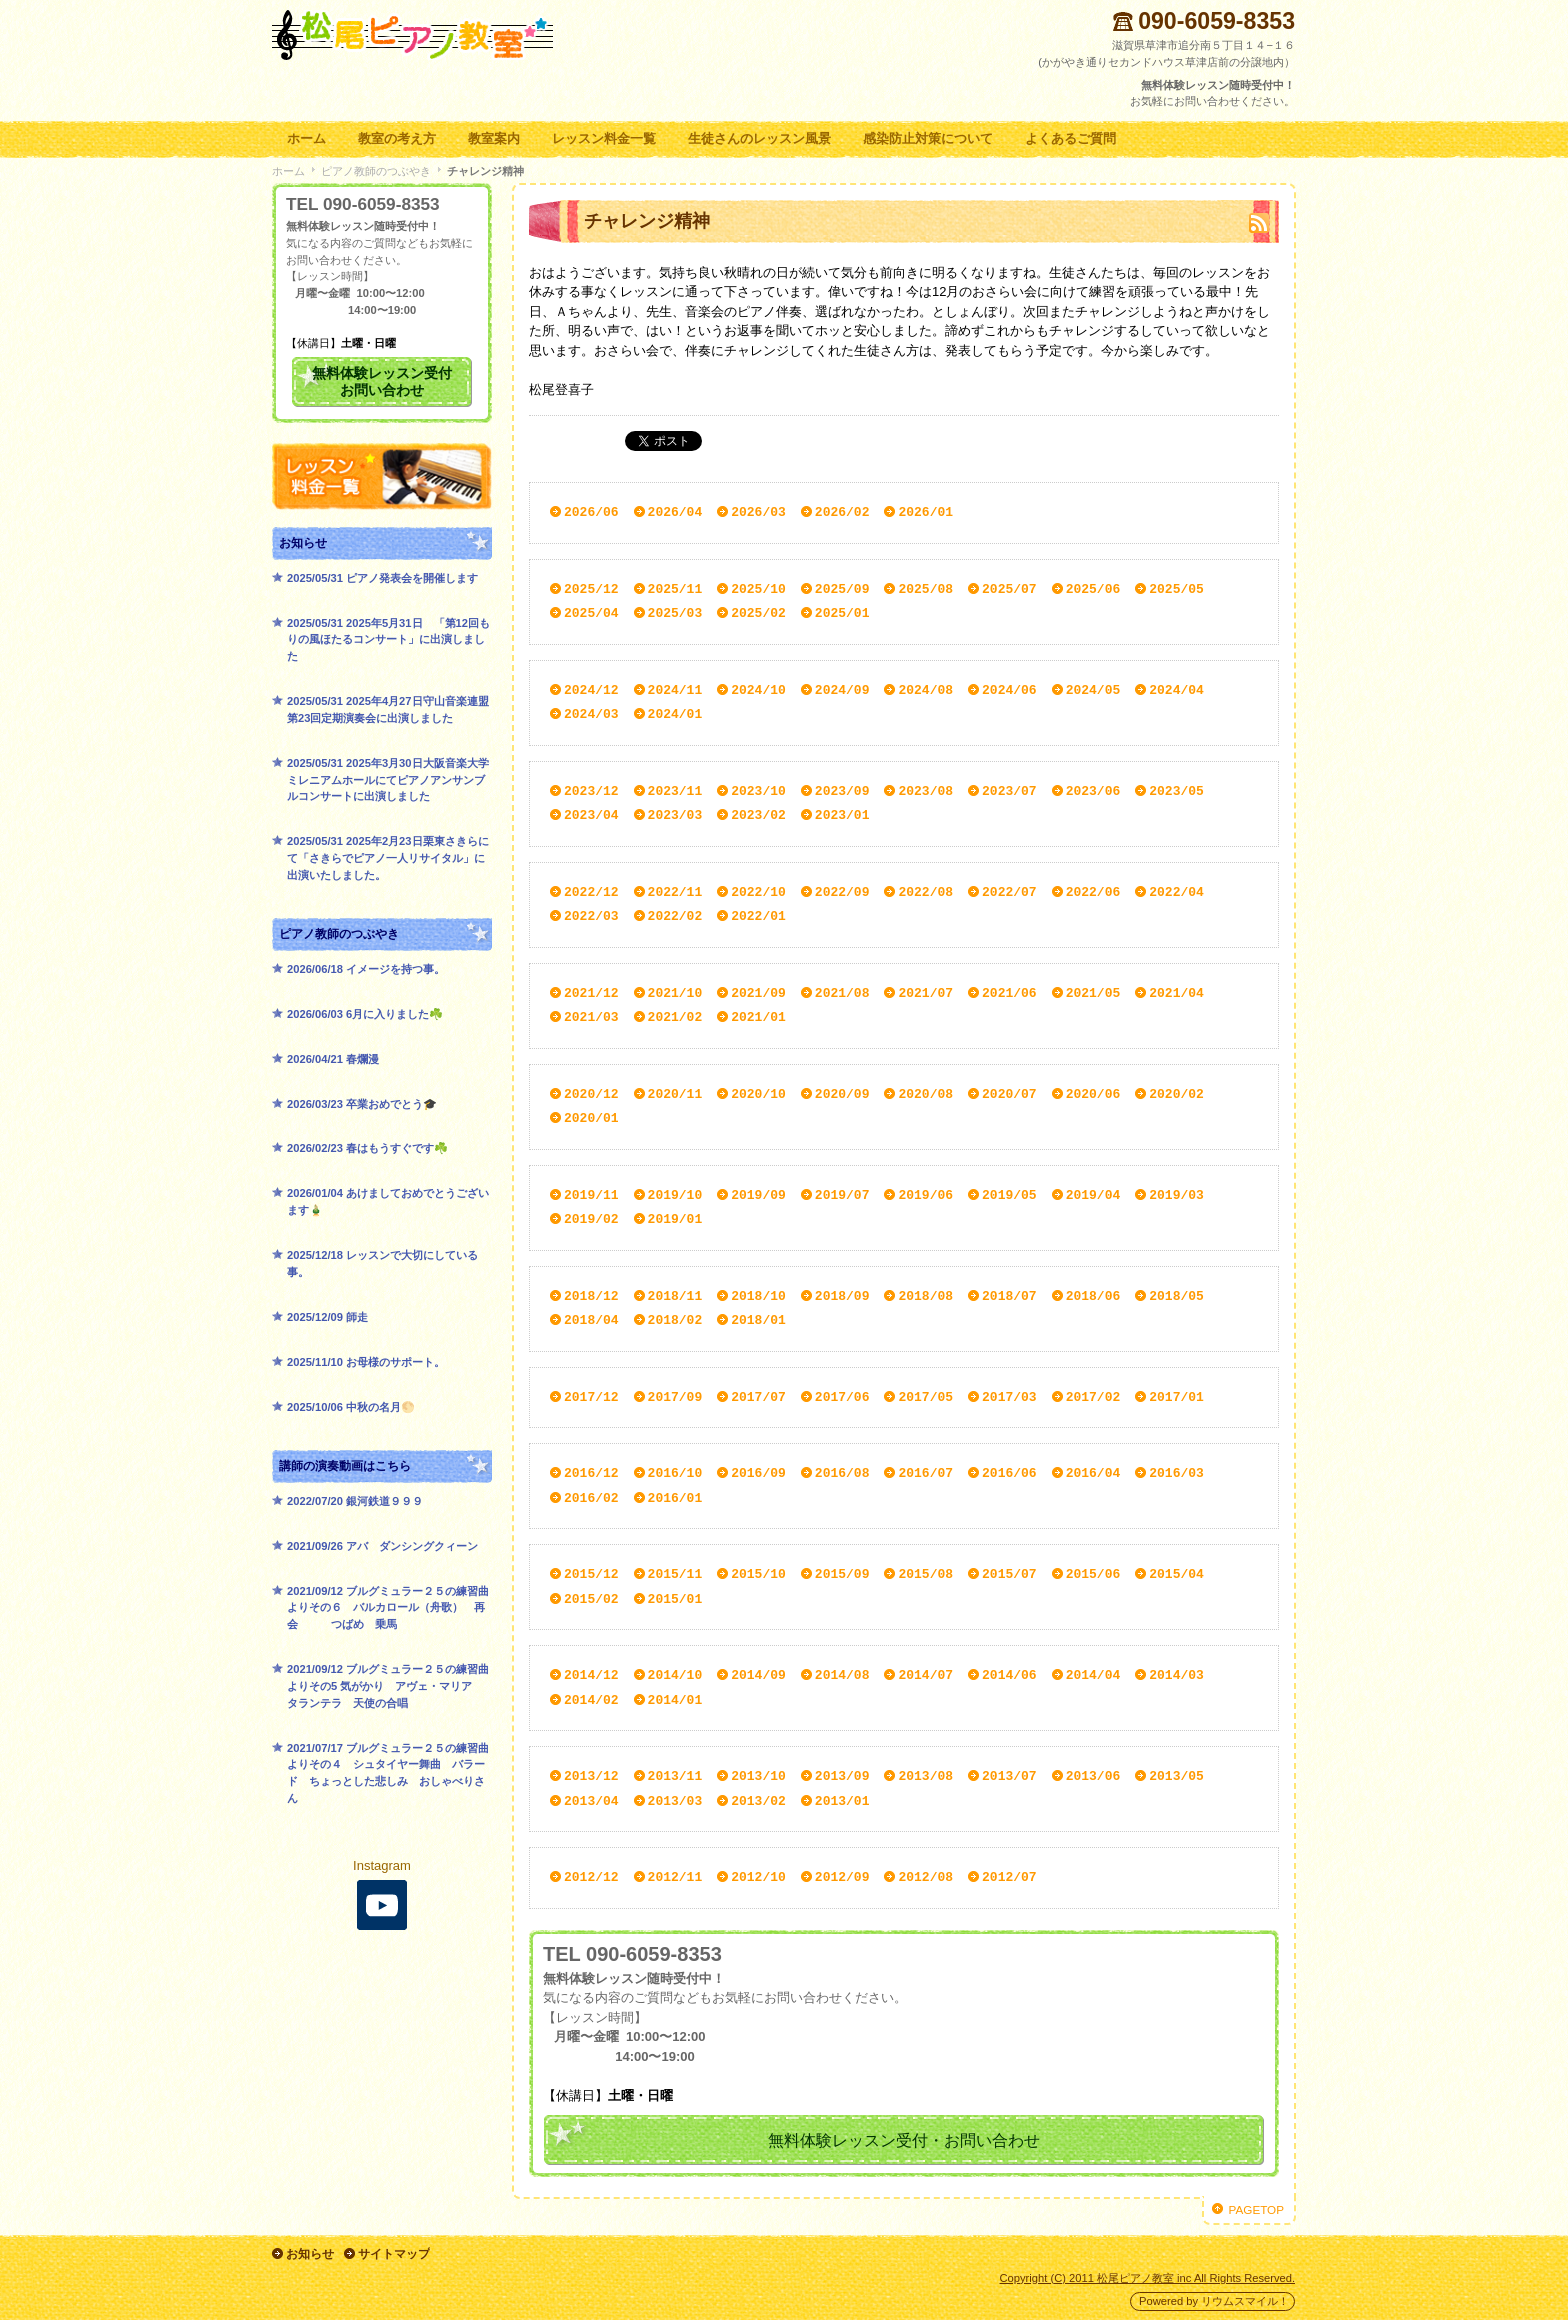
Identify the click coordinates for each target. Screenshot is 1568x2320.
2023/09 (842, 791)
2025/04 (591, 613)
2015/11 (675, 1574)
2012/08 (925, 1877)
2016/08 (842, 1473)
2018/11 (675, 1296)
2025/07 (1009, 589)
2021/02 (675, 1017)
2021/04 (1176, 993)
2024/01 (675, 714)
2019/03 (1176, 1195)
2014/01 (675, 1700)
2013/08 (925, 1776)
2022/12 (591, 892)
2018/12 (591, 1296)
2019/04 (1093, 1195)
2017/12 (591, 1397)
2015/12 (591, 1574)
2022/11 (675, 892)
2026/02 (842, 512)
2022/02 (675, 916)
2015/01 (675, 1599)
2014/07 (925, 1675)
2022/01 (758, 916)
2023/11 (675, 791)
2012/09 (842, 1877)
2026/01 (925, 512)
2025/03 (675, 613)
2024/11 (675, 690)
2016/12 (591, 1473)
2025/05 (1176, 589)
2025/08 (925, 589)
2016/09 (758, 1473)
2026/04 (675, 512)
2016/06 (1009, 1473)
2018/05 (1176, 1296)
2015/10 (758, 1574)
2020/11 (675, 1094)
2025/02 (758, 613)
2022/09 (842, 892)
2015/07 (1009, 1574)
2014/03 (1176, 1675)
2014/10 (675, 1675)
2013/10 (758, 1776)
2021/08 (842, 993)
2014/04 (1093, 1675)
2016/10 (675, 1473)
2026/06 (591, 512)
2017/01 (1176, 1397)
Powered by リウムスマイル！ (1214, 2300)
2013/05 (1176, 1776)
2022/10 (758, 892)
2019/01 (675, 1219)
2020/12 (591, 1094)
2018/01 (758, 1320)
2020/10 (758, 1094)
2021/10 (675, 993)
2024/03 (591, 714)
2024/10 (758, 690)
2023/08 (925, 791)
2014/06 (1009, 1675)
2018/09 (842, 1296)
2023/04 (591, 815)
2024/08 (925, 690)
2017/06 (842, 1397)
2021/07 (925, 993)
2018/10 (758, 1296)
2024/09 (842, 690)
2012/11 (675, 1877)
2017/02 (1093, 1397)
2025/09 (842, 589)
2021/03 (591, 1017)
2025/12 (591, 589)
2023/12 (591, 791)
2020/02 (1176, 1094)
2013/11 (675, 1776)
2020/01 (591, 1118)
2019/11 (591, 1195)
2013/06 (1093, 1776)
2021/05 (1093, 993)
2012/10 (758, 1877)
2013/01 (842, 1801)
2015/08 (925, 1574)
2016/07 (925, 1473)
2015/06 (1093, 1574)
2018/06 (1093, 1296)
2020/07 (1009, 1094)
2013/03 (675, 1801)
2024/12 (591, 690)
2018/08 (925, 1296)
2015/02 (591, 1599)
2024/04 (1176, 690)
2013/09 (842, 1776)
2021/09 (758, 993)
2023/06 (1093, 791)
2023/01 (842, 815)
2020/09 (842, 1094)
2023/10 (758, 791)
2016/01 (675, 1498)
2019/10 (675, 1195)
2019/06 (925, 1195)
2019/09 (758, 1195)
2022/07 (1009, 892)
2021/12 (591, 993)
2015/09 (842, 1574)
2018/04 (591, 1320)
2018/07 (1009, 1296)
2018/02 (675, 1320)
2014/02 (591, 1700)
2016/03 (1176, 1473)
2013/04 (591, 1801)
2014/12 (591, 1675)
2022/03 (591, 916)
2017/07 (758, 1397)
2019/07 (842, 1195)
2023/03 (675, 815)
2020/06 (1093, 1094)
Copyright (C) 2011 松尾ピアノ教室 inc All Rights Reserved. (1148, 2276)
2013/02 (758, 1801)
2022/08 (925, 892)
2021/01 (758, 1017)
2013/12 (591, 1776)
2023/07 (1009, 791)
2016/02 (591, 1498)
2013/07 (1009, 1776)
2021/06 (1009, 993)
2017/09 (675, 1397)
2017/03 (1009, 1397)
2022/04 (1176, 892)
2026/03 (758, 512)
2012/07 (1009, 1877)
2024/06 (1009, 690)
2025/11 (675, 589)
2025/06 (1093, 589)
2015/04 (1176, 1574)
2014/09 (758, 1675)
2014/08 (842, 1675)
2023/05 (1176, 791)
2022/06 (1093, 892)
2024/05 (1093, 690)
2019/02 (591, 1219)
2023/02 (758, 815)
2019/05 (1009, 1195)
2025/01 (842, 613)
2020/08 (925, 1094)
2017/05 (925, 1397)
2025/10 (758, 589)
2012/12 (591, 1877)
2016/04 (1093, 1473)
